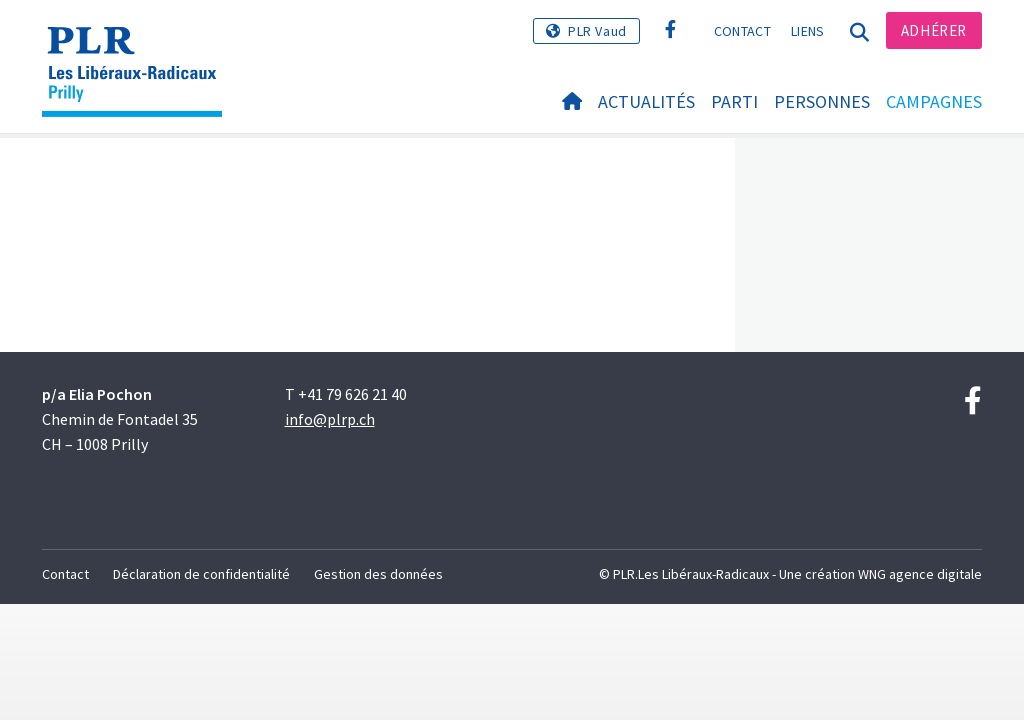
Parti (734, 101)
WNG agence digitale (920, 574)
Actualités (646, 101)
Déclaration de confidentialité (201, 574)
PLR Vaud (597, 31)
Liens (808, 31)
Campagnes (934, 101)
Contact (742, 31)
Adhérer (934, 30)
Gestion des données (378, 574)
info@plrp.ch (330, 419)
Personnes (822, 101)
